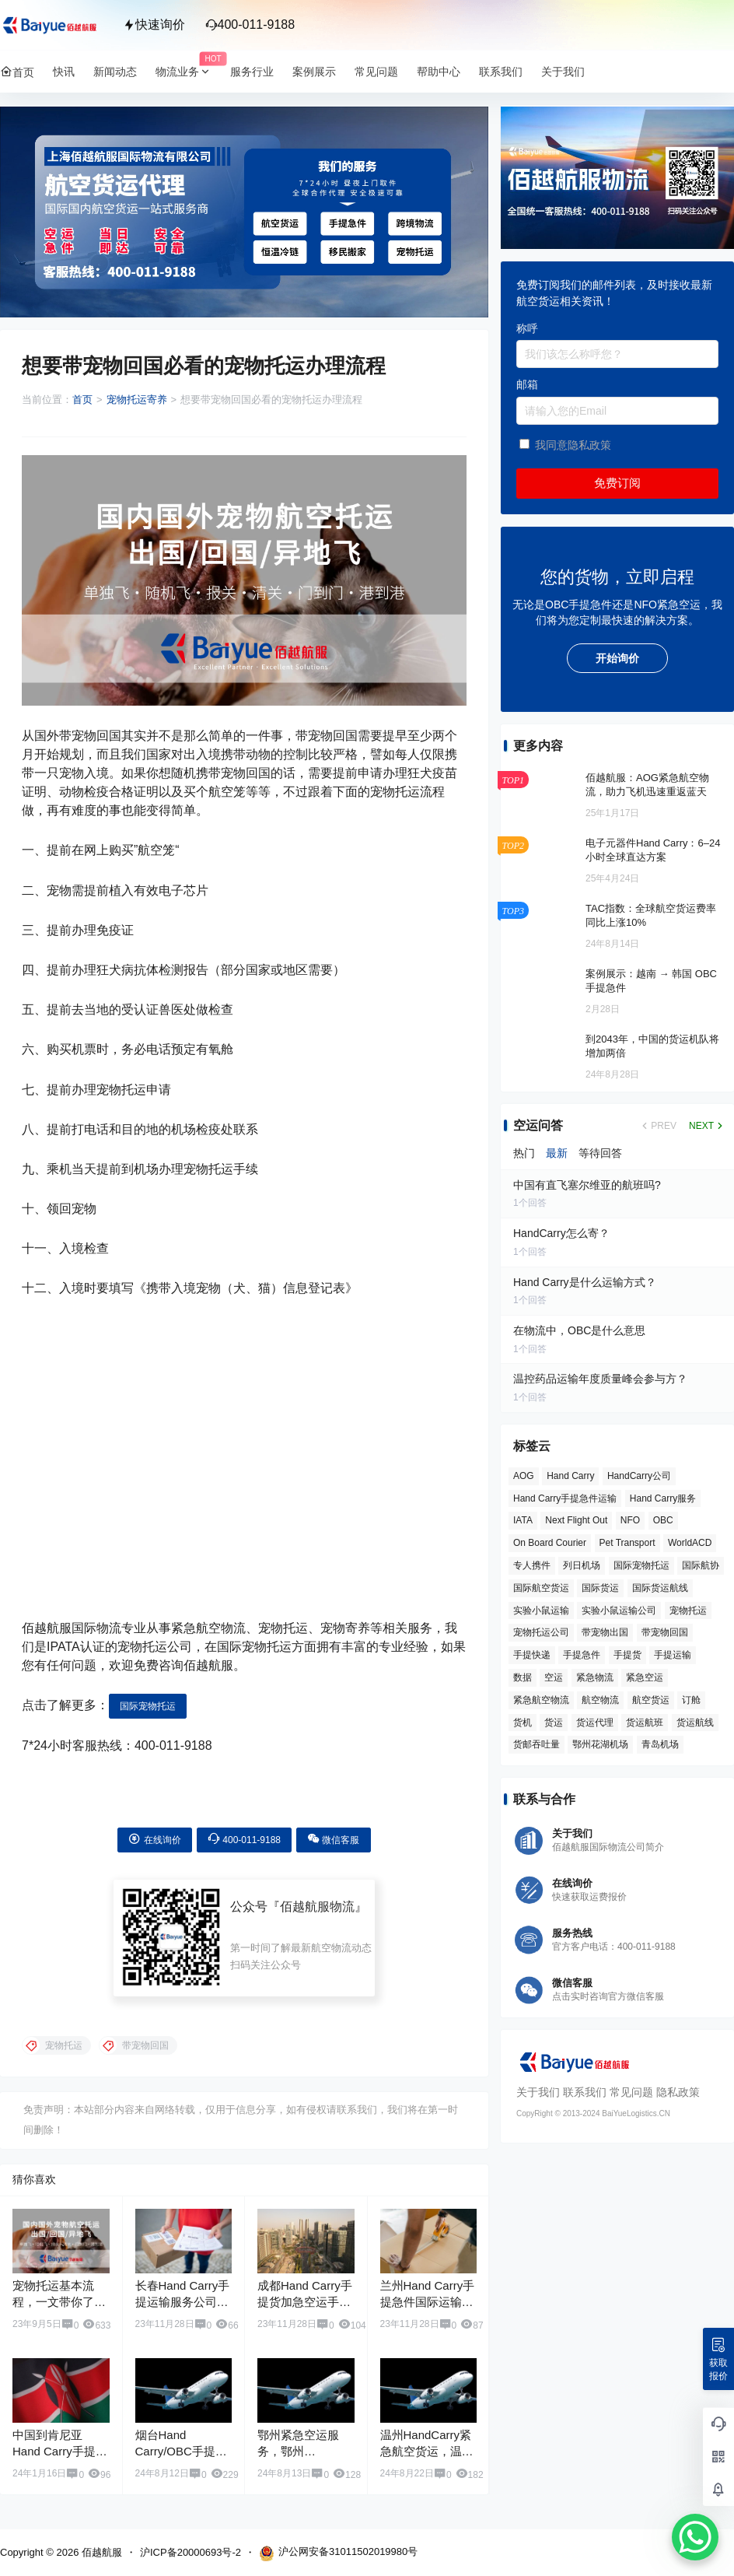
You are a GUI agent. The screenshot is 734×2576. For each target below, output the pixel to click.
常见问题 (631, 2092)
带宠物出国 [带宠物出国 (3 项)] (605, 1632)
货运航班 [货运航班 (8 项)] (644, 1722)
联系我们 (584, 2092)
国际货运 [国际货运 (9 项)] (600, 1587)
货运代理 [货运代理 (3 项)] (594, 1722)
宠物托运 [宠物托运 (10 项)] (688, 1610)
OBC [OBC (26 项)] (663, 1520)
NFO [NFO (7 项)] (630, 1520)
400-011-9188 (250, 24)
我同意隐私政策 (573, 445)
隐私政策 (678, 2092)
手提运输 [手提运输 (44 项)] (672, 1654)
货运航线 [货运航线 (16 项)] (695, 1722)
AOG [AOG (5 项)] (523, 1475)
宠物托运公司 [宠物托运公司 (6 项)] (541, 1632)
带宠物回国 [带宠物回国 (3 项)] (664, 1632)
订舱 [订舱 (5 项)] (691, 1700)
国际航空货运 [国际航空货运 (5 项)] (541, 1587)
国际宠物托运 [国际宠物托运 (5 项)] (641, 1565)
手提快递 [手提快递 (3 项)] (531, 1654)
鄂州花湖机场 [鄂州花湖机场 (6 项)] (600, 1744)
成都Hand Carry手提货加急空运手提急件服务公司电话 (304, 2302)
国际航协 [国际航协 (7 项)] (700, 1565)
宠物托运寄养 (137, 399)
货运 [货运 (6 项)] (553, 1722)
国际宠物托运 (148, 1706)
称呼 (527, 328)
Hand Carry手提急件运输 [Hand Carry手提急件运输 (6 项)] (565, 1498)
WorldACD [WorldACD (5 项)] (689, 1542)
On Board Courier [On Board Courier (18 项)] (549, 1542)
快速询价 (154, 24)
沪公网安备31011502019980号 (338, 2553)
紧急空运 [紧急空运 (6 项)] (644, 1677)
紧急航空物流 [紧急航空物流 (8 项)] (541, 1700)
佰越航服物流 (317, 1906)
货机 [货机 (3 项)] (522, 1722)
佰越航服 (100, 2552)
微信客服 (333, 1838)
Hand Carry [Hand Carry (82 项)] (570, 1475)
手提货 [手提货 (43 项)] (627, 1654)
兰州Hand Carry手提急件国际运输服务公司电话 (427, 2302)
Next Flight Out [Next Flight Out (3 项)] (576, 1520)
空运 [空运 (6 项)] (553, 1677)
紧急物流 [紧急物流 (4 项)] (594, 1677)
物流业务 (188, 72)
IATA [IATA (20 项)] (523, 1520)
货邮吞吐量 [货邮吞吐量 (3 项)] (536, 1744)
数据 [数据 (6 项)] (522, 1677)
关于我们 (538, 2092)
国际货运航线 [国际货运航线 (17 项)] (660, 1587)
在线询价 (154, 1838)
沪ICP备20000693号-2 (190, 2552)
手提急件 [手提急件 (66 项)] (581, 1654)
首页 (82, 399)
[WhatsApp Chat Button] (695, 2537)
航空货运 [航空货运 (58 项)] (650, 1700)
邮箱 (527, 384)
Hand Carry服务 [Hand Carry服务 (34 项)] (663, 1498)
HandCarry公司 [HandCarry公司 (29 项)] (639, 1475)
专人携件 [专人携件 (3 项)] (531, 1565)
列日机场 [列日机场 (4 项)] (581, 1565)
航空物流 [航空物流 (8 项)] (600, 1700)
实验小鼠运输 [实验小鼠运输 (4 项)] (541, 1610)
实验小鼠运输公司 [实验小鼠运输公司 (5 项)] (619, 1610)
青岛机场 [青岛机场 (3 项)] (660, 1744)
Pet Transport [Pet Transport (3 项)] (627, 1542)
